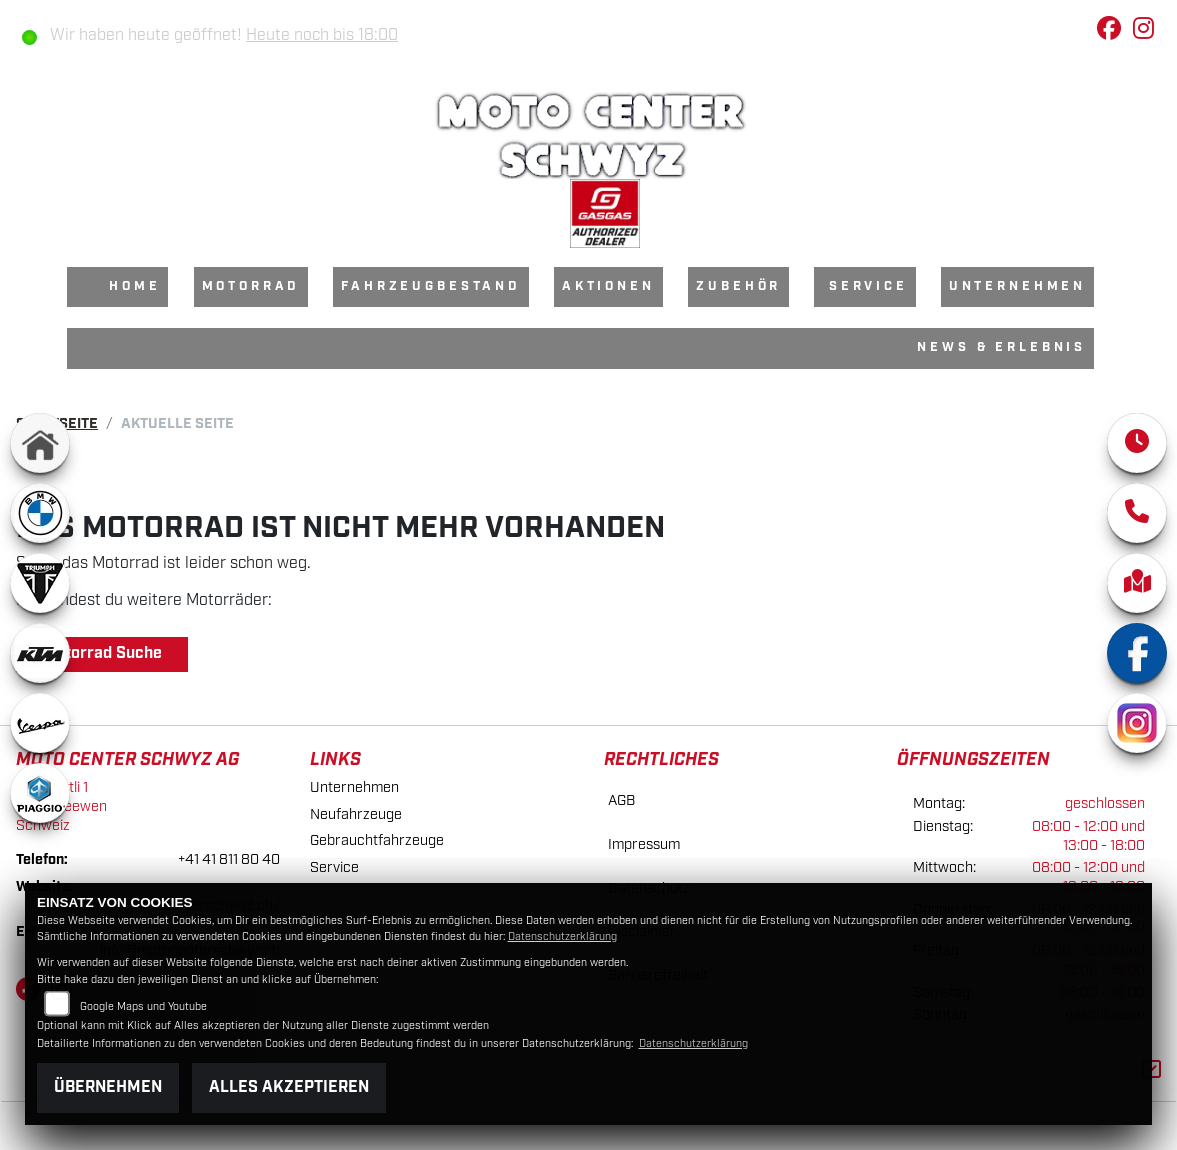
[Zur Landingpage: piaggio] (40, 793)
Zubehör (738, 286)
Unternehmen (1017, 286)
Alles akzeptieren (289, 1087)
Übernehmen (108, 1087)
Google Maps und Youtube (143, 1007)
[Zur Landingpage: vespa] (40, 723)
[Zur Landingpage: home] (40, 443)
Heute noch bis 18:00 (322, 35)
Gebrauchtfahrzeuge (377, 840)
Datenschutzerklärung (562, 937)
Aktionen (608, 286)
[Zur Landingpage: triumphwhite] (40, 583)
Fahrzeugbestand (431, 286)
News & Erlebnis (1001, 347)
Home (134, 286)
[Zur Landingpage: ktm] (40, 653)
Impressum (644, 844)
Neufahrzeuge (356, 814)
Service (868, 286)
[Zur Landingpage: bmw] (40, 513)
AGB (621, 800)
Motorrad (251, 286)
